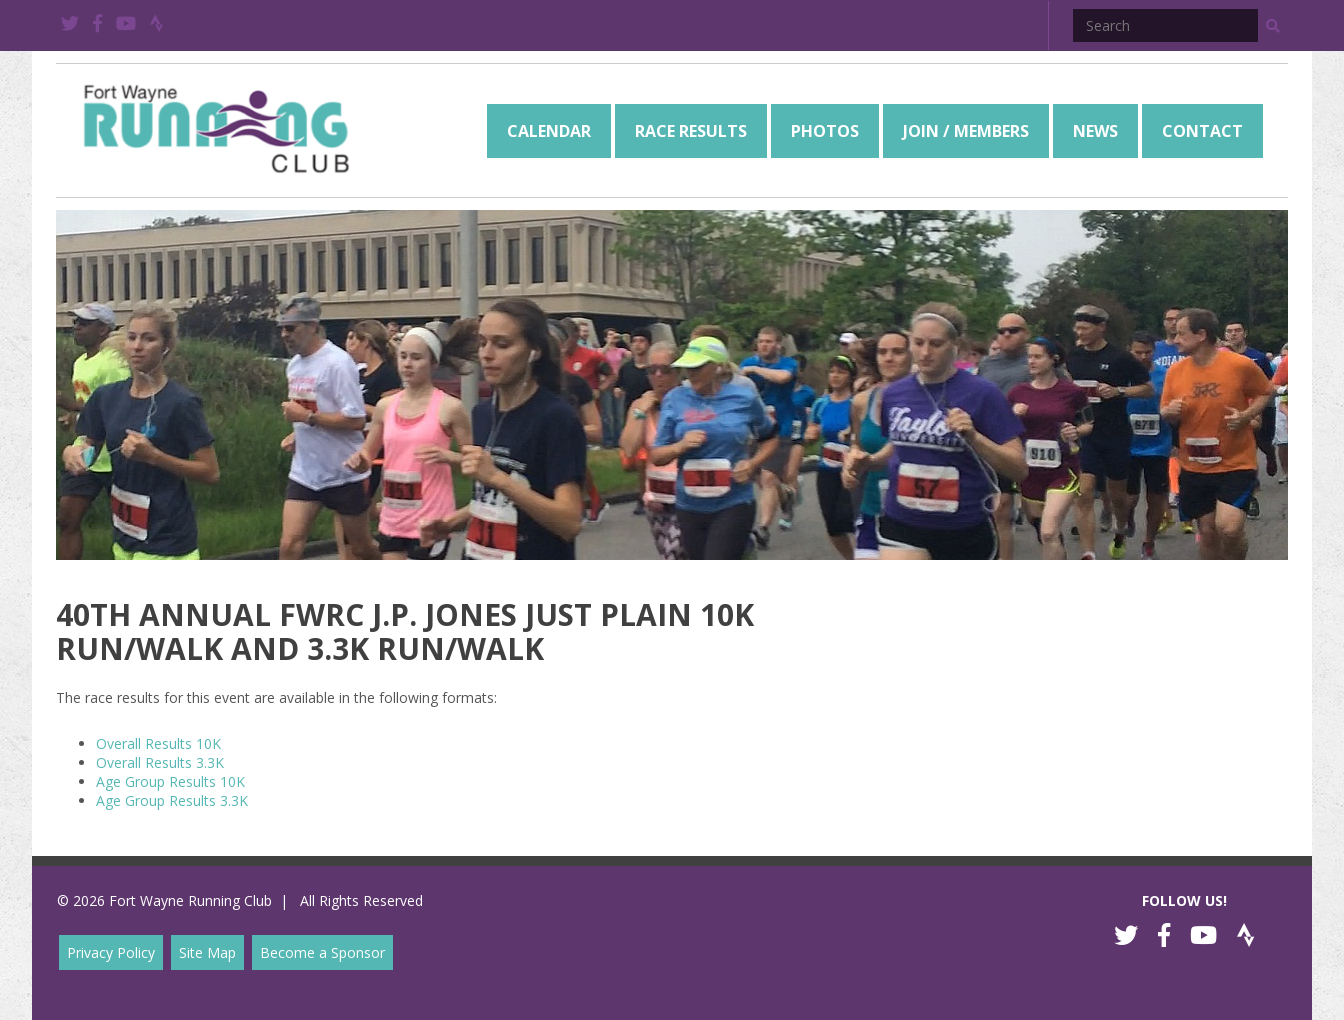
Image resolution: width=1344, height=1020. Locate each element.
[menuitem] (549, 131)
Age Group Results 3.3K (172, 800)
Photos (825, 131)
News (1095, 131)
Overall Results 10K (158, 743)
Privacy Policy (111, 952)
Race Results (691, 131)
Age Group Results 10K (170, 781)
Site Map (207, 952)
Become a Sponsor (322, 952)
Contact (1202, 131)
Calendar (549, 131)
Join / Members (966, 131)
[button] (1273, 26)
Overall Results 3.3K (160, 762)
